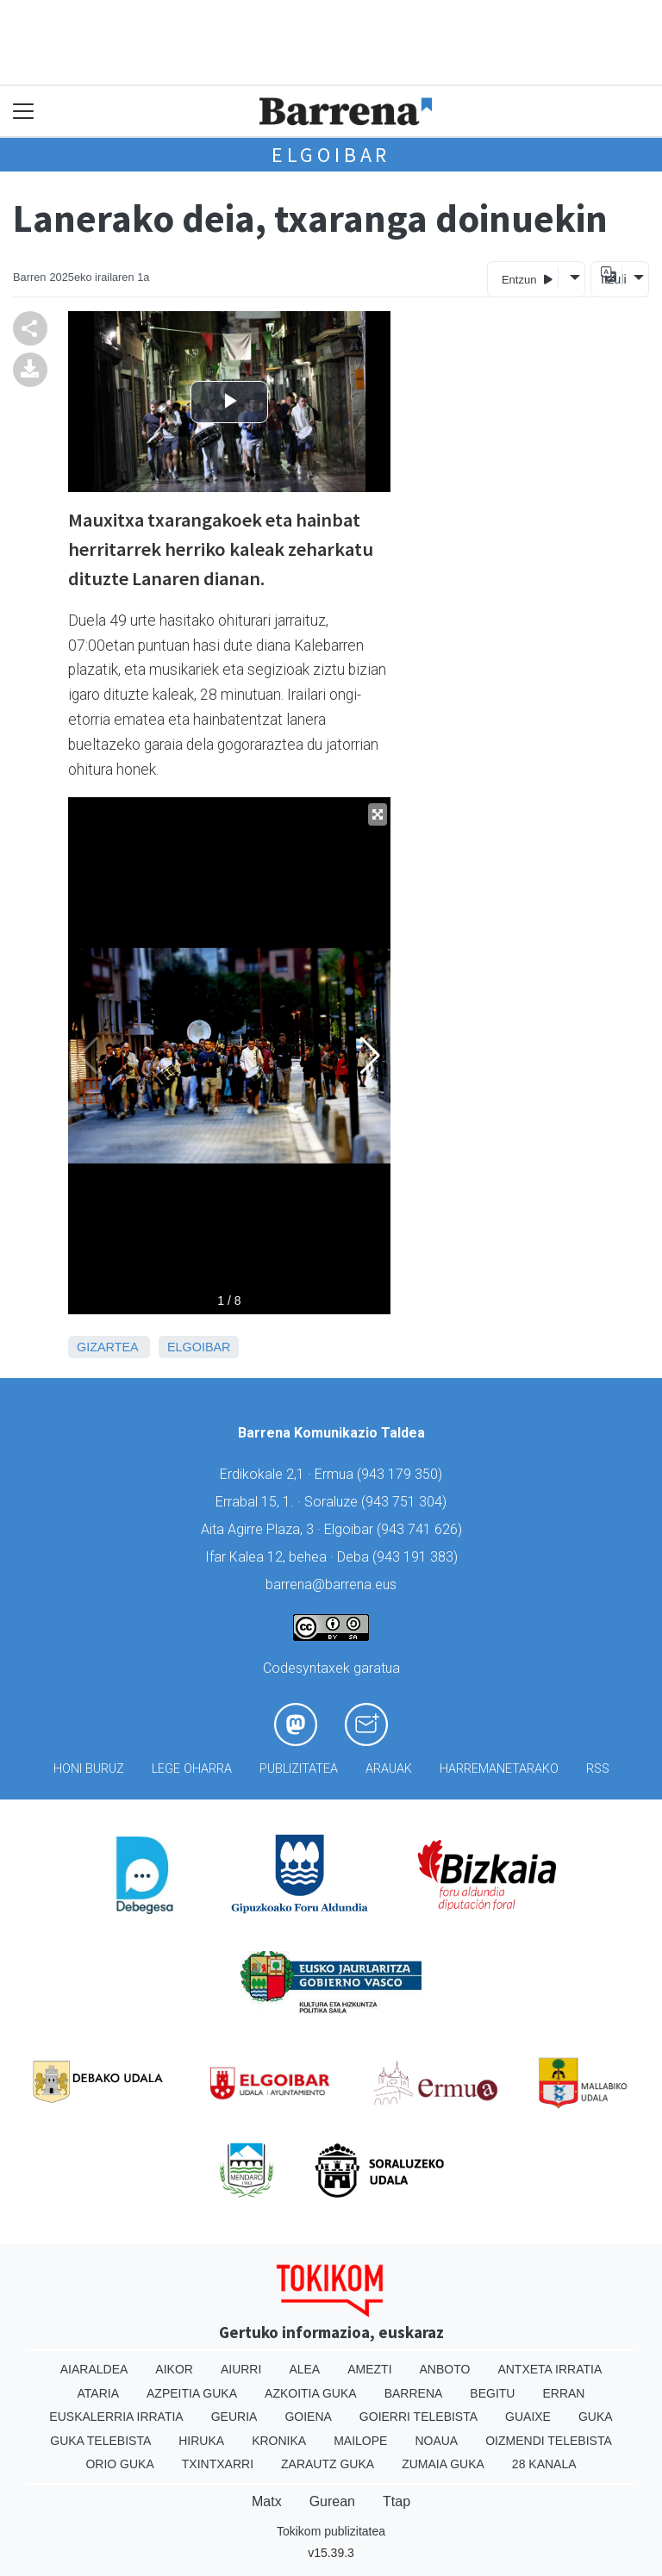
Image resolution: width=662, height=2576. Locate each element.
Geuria (234, 2416)
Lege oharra (192, 1769)
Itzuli (611, 279)
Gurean (332, 2501)
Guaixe (528, 2416)
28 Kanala (544, 2464)
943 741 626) (421, 1529)
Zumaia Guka (443, 2464)
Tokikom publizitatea (331, 2531)
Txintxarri (217, 2464)
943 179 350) (401, 1474)
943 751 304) (406, 1502)
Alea (304, 2369)
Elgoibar (331, 154)
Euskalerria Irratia (116, 2416)
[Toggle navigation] (23, 112)
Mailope (360, 2441)
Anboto (445, 2369)
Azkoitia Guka (311, 2393)
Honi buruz (88, 1769)
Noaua (436, 2441)
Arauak (388, 1769)
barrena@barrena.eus (331, 1584)
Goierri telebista (418, 2416)
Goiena (307, 2416)
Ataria (99, 2393)
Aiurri (241, 2369)
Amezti (369, 2369)
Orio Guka (119, 2464)
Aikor (174, 2369)
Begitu (492, 2393)
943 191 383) (417, 1557)
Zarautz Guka (327, 2464)
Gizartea (107, 1347)
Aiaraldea (94, 2369)
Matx (267, 2501)
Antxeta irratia (549, 2369)
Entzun (527, 278)
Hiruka (201, 2441)
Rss (597, 1769)
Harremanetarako (499, 1769)
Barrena (413, 2393)
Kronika (279, 2441)
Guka (595, 2416)
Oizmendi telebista (548, 2441)
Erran (563, 2393)
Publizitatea (298, 1769)
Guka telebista (100, 2441)
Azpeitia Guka (192, 2393)
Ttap (396, 2501)
